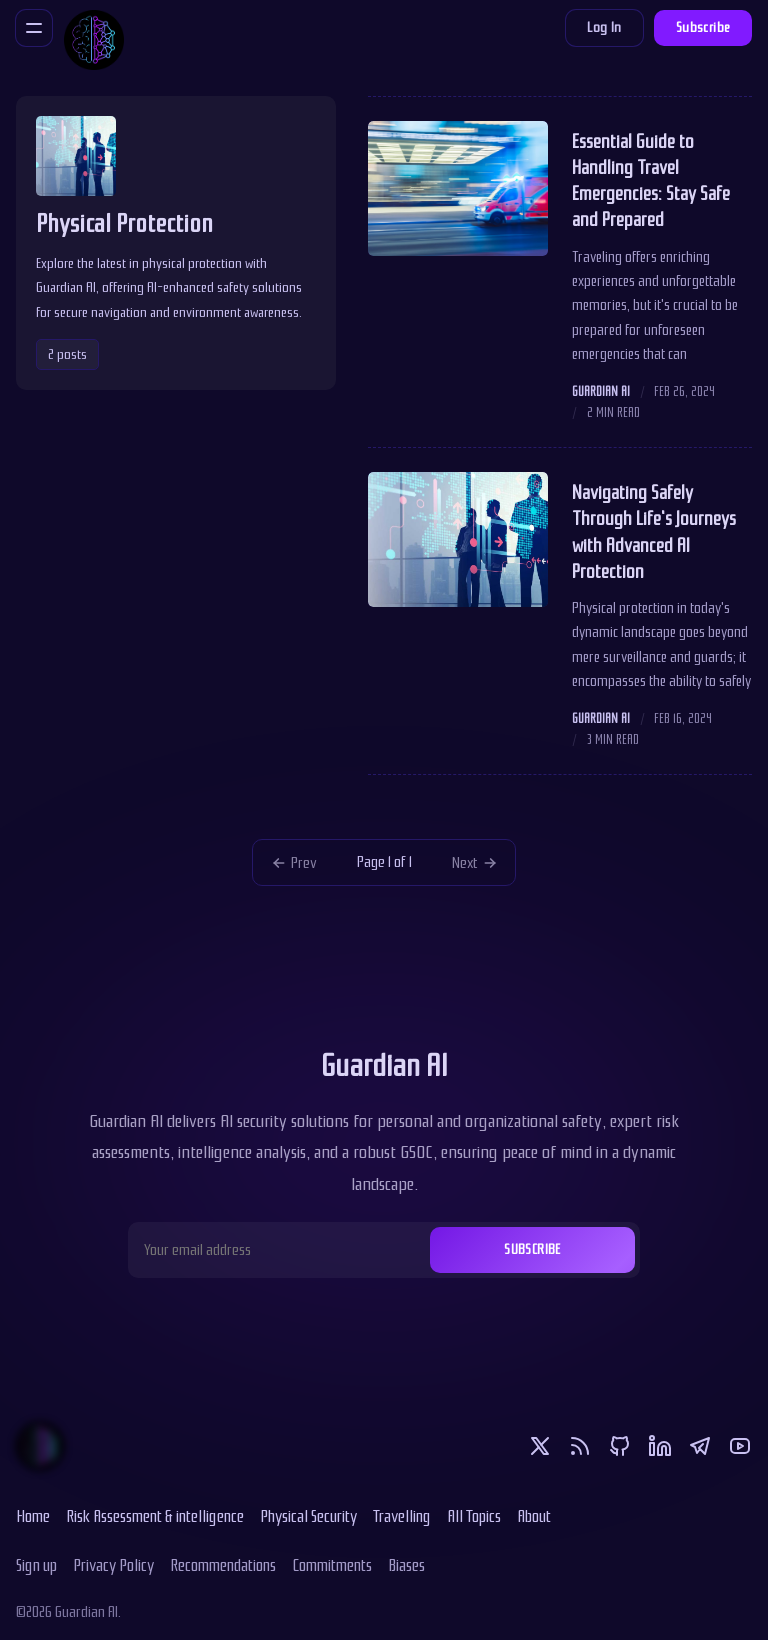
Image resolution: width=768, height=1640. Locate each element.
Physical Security (308, 1516)
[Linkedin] (660, 1446)
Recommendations (223, 1565)
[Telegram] (700, 1446)
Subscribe (703, 27)
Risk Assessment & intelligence (155, 1516)
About (534, 1516)
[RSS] (580, 1446)
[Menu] (34, 28)
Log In (604, 27)
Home (33, 1516)
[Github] (620, 1446)
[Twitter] (540, 1446)
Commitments (332, 1565)
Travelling (402, 1516)
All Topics (474, 1516)
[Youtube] (740, 1446)
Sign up (36, 1565)
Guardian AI (601, 391)
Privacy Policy (113, 1565)
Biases (406, 1565)
